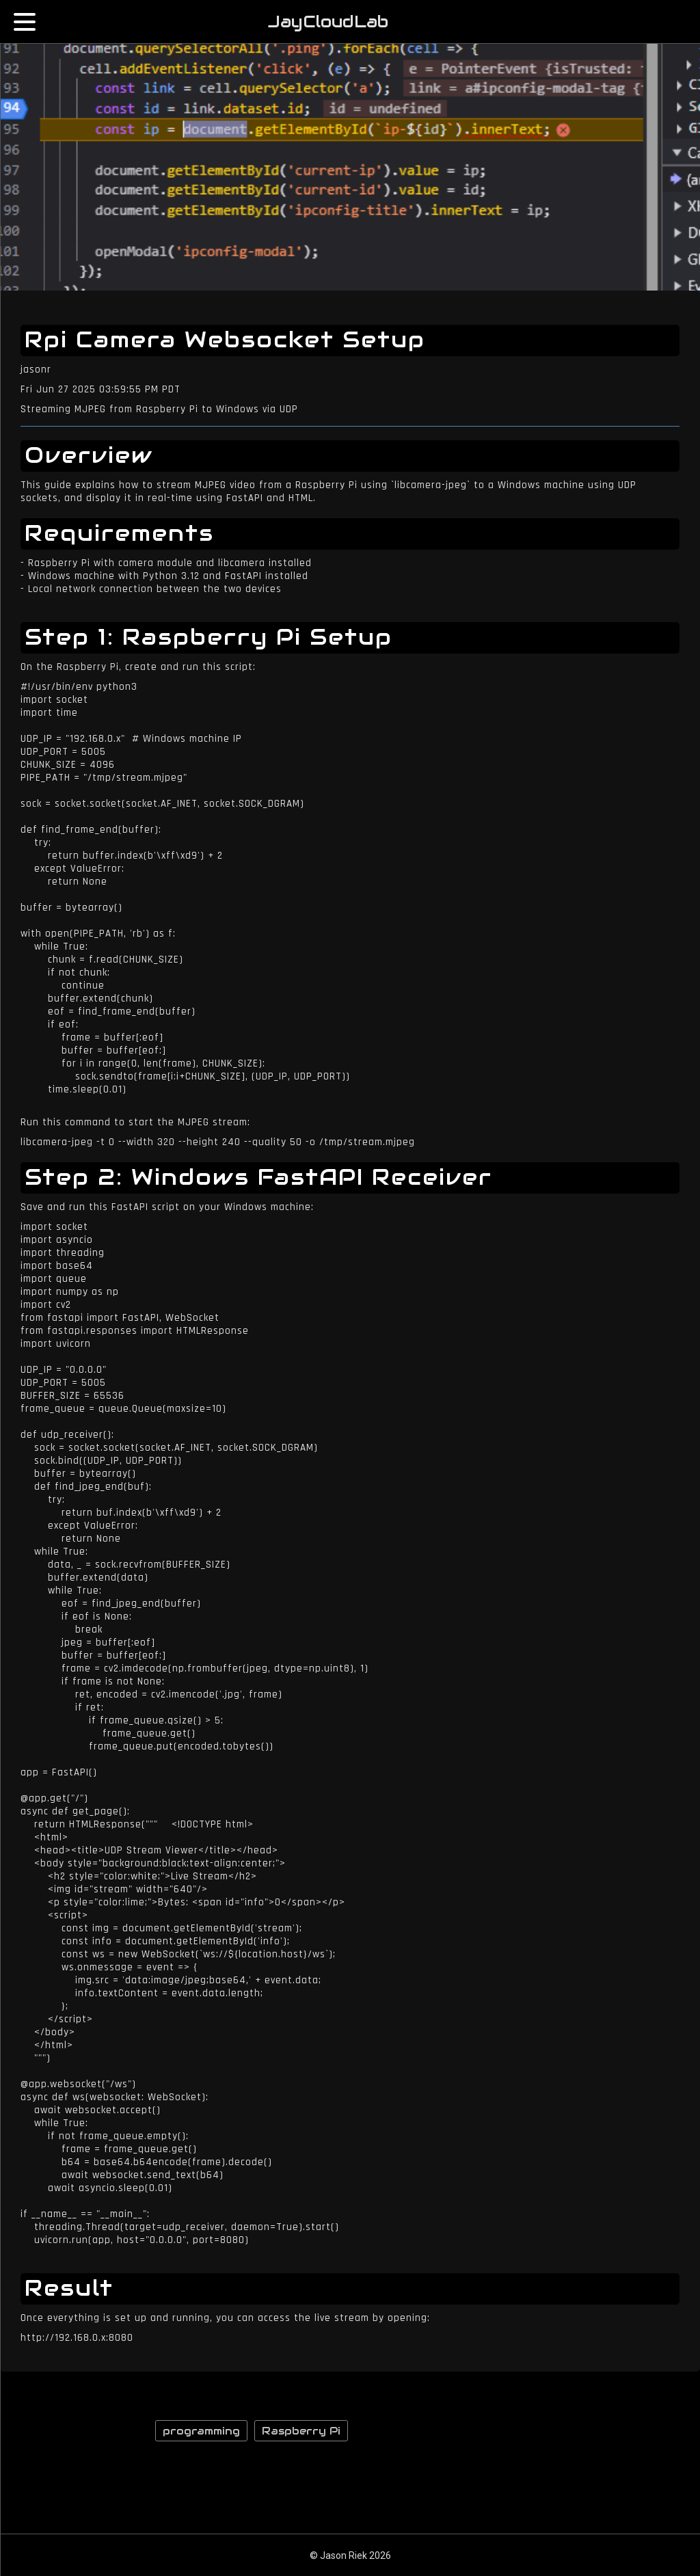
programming (201, 2430)
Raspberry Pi (301, 2430)
